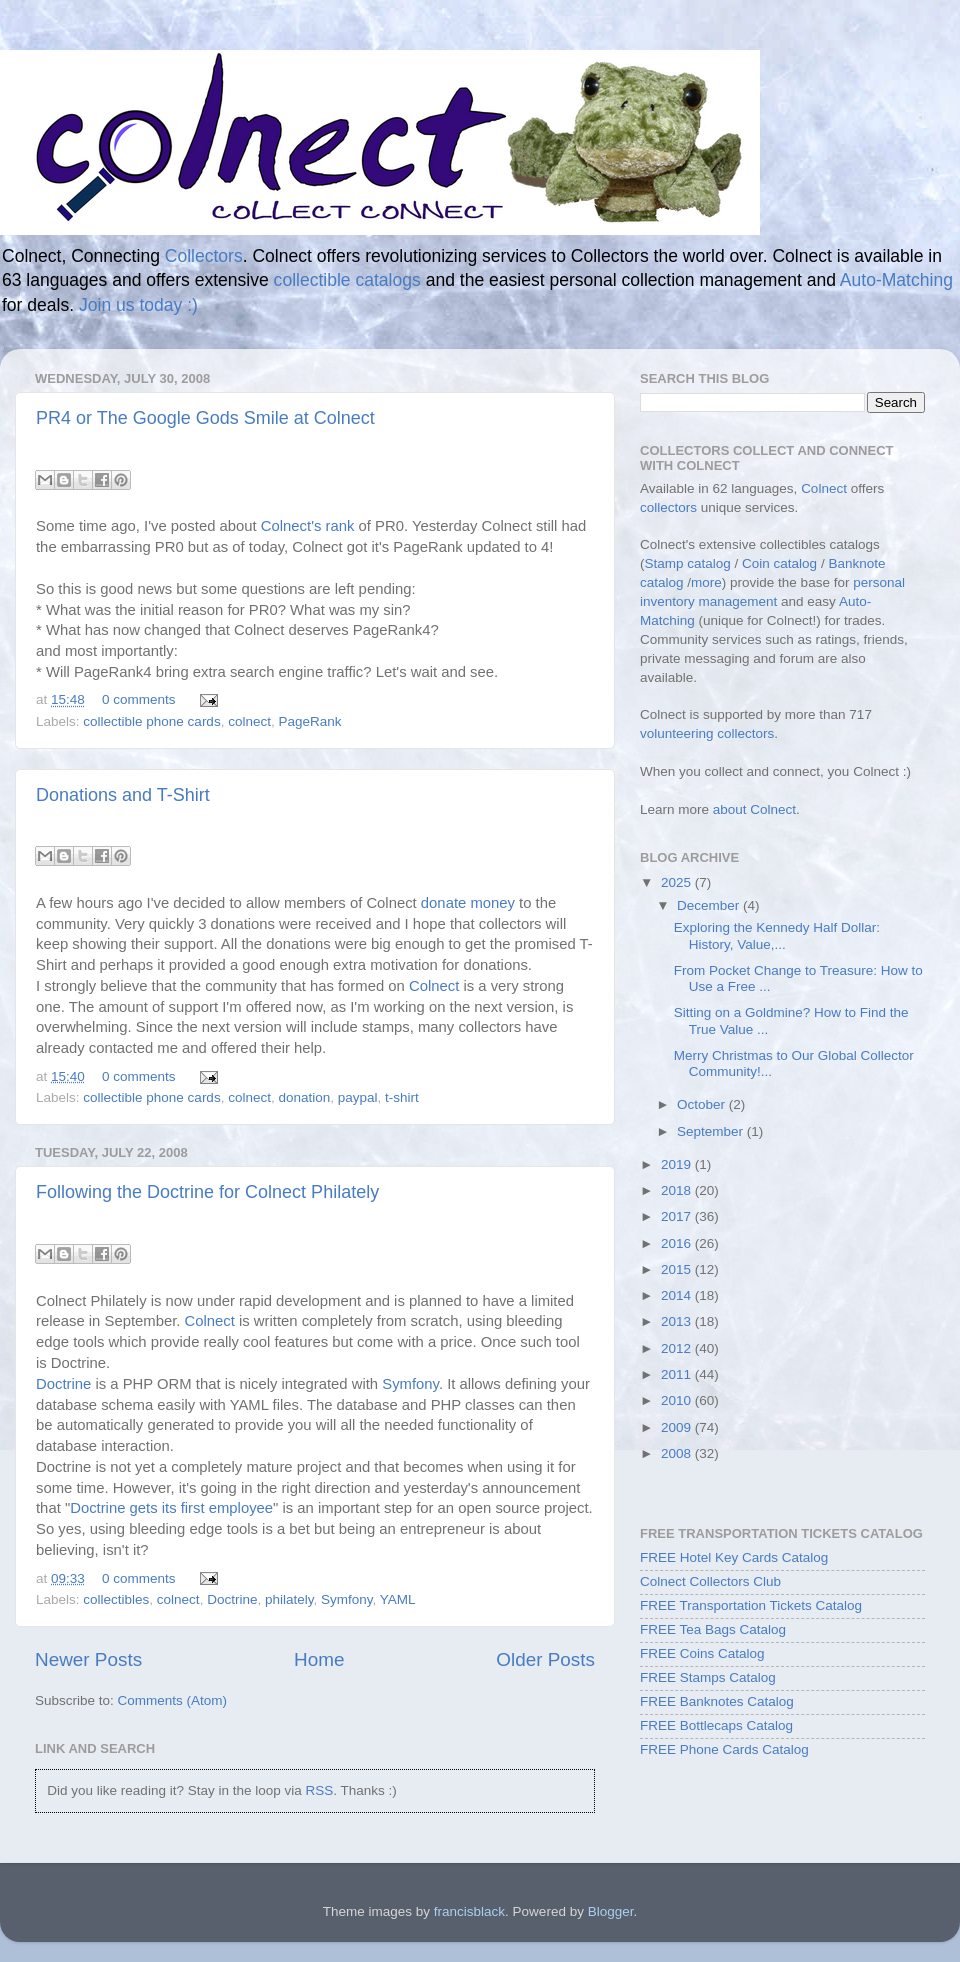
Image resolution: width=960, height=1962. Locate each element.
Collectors (204, 256)
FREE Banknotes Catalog (717, 1701)
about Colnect (754, 809)
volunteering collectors (707, 733)
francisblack (469, 1911)
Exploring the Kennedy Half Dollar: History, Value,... (777, 935)
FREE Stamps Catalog (708, 1677)
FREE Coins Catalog (702, 1653)
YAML (398, 1599)
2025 (678, 882)
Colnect (434, 986)
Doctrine (63, 1384)
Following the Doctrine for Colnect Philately (207, 1192)
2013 (678, 1321)
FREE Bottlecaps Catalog (716, 1725)
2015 (678, 1269)
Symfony (410, 1384)
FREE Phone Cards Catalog (724, 1749)
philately (289, 1599)
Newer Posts (88, 1659)
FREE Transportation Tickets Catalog (751, 1605)
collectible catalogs (347, 280)
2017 (678, 1216)
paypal (358, 1097)
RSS (319, 1790)
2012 (678, 1348)
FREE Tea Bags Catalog (713, 1629)
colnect (249, 721)
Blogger (611, 1911)
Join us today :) (138, 305)
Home (319, 1659)
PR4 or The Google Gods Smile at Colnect (205, 418)
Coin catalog (779, 563)
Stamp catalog (688, 563)
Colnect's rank (308, 526)
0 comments (139, 699)
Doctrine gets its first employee (171, 1508)
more (706, 582)
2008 (678, 1453)
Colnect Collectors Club (710, 1581)
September (712, 1131)
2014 (678, 1295)
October (703, 1104)
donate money (468, 903)
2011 (678, 1374)
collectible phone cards (151, 721)
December (710, 905)
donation (304, 1097)
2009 (678, 1427)
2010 (678, 1400)
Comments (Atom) (173, 1700)
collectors (668, 507)
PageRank (309, 721)
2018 (678, 1190)
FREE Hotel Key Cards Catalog (734, 1557)
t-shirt (402, 1097)
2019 (678, 1164)
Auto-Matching (896, 280)
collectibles (116, 1599)
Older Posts (545, 1659)
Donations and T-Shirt (123, 795)
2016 (678, 1243)
